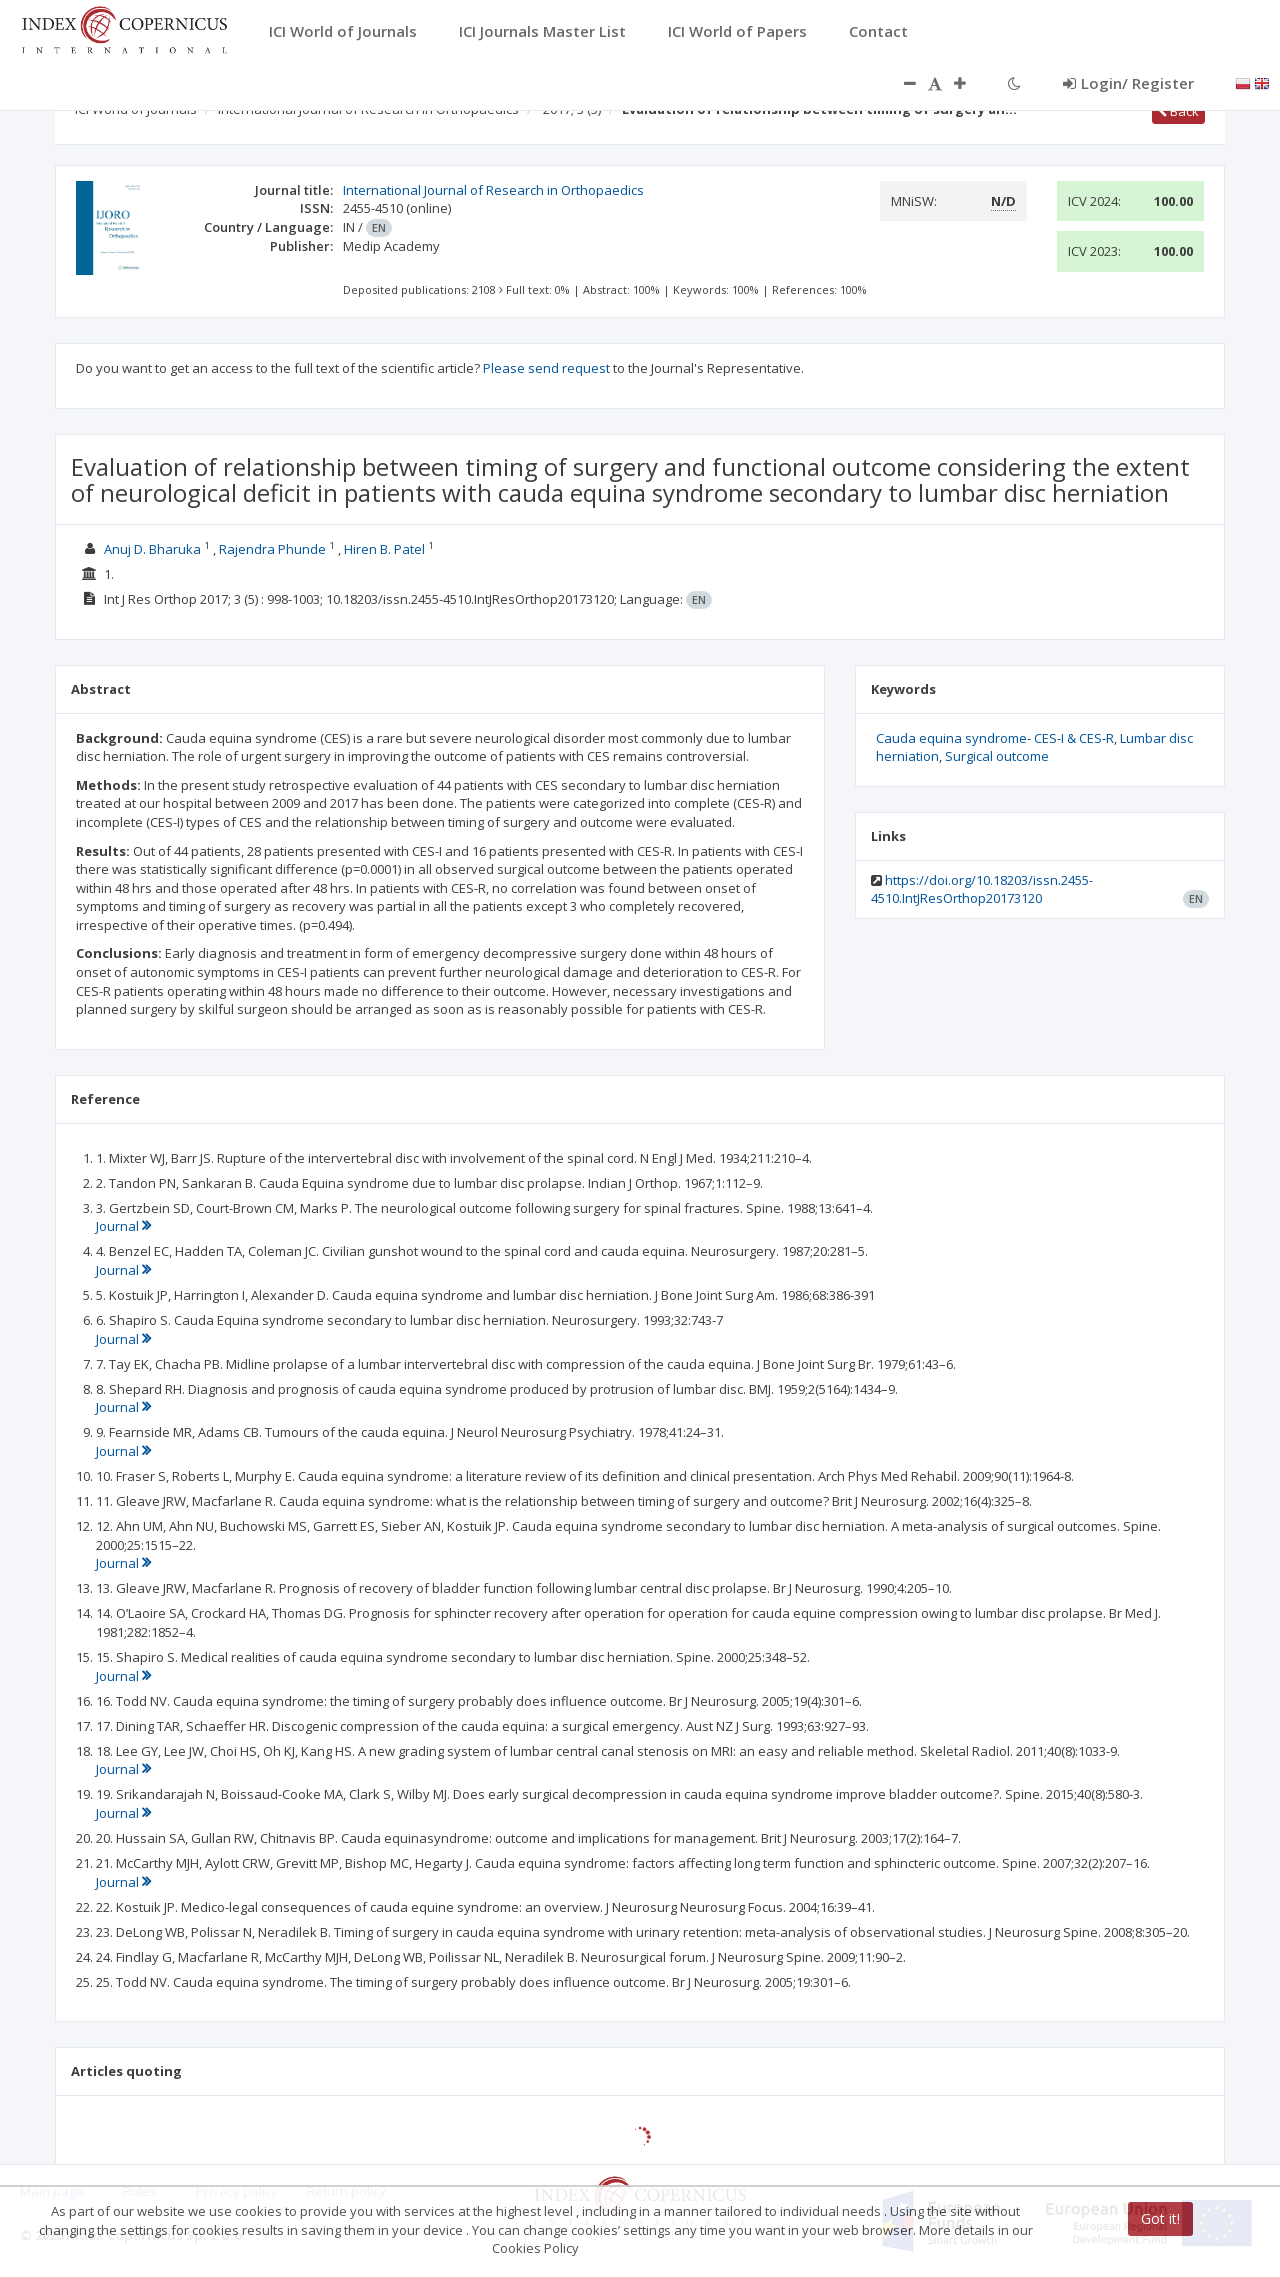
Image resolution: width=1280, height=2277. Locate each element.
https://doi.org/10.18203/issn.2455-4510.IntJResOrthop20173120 (982, 889)
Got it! (1160, 2218)
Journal (123, 1226)
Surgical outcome (997, 756)
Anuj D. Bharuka (152, 549)
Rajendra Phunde (272, 549)
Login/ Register (1128, 83)
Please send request (546, 368)
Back (1178, 111)
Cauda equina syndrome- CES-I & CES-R (995, 738)
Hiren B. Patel (384, 549)
